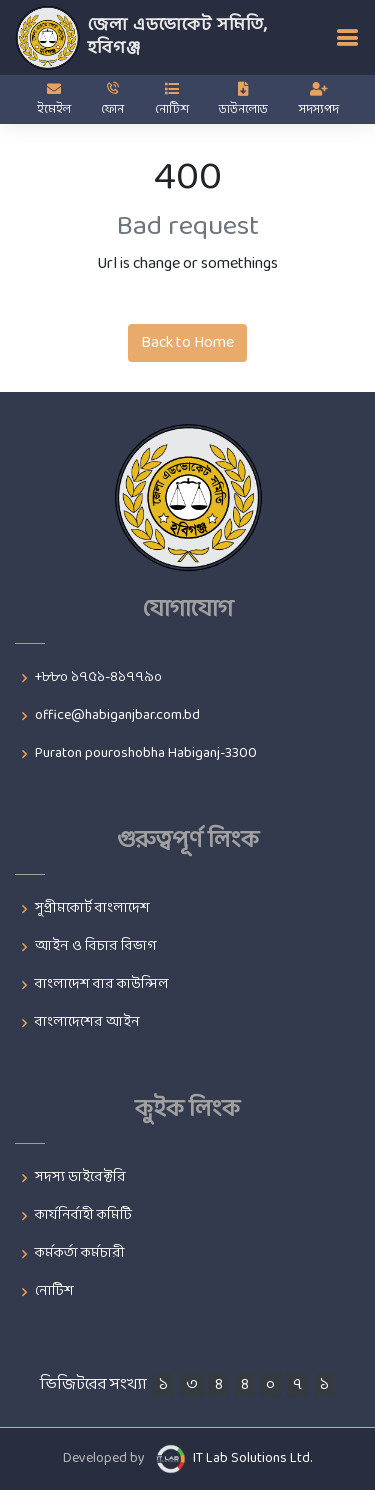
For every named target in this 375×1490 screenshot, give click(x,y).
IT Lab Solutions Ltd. (252, 1458)
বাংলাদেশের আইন (87, 1023)
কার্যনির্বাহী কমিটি (83, 1216)
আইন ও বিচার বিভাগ (96, 947)
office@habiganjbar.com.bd (117, 716)
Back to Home (187, 342)
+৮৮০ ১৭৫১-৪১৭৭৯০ (98, 678)
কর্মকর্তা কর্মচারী (80, 1254)
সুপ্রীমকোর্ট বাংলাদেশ (92, 909)
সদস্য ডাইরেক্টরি (80, 1178)
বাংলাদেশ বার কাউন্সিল (102, 985)
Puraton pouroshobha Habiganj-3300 (146, 754)
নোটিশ (54, 1292)
